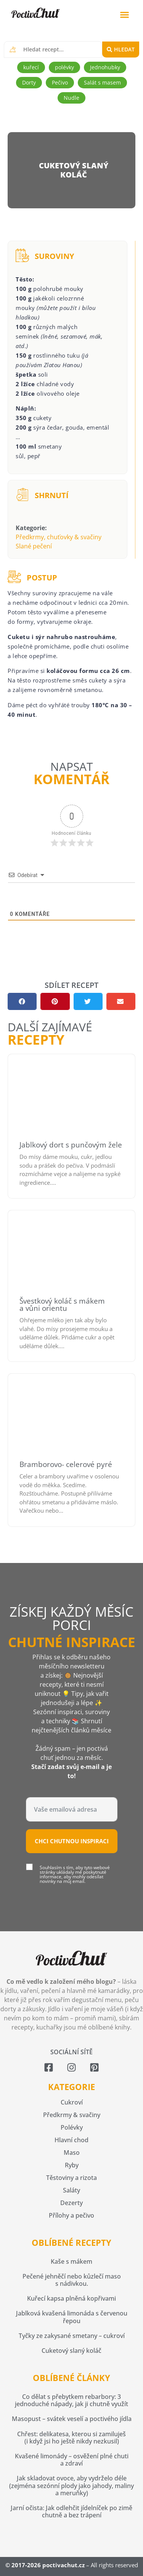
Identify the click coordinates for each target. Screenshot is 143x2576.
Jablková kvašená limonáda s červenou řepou (71, 2317)
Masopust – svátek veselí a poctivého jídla (72, 2419)
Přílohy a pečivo (71, 2215)
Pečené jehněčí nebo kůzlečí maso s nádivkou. (71, 2280)
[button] (124, 15)
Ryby (72, 2165)
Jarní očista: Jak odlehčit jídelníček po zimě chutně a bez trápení (71, 2511)
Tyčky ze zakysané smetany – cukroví (72, 2336)
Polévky (72, 2127)
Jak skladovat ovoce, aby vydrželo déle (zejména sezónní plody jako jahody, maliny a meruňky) (71, 2485)
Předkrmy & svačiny (71, 2115)
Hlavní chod (71, 2140)
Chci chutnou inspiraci (72, 1841)
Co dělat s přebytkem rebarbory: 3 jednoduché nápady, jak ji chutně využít (71, 2400)
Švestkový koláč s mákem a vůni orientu (62, 1304)
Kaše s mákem (71, 2261)
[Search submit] (120, 50)
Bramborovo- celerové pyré (65, 1464)
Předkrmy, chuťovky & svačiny (58, 537)
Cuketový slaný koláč (71, 2350)
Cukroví (72, 2102)
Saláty (71, 2190)
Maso (72, 2152)
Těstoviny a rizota (71, 2177)
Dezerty (71, 2203)
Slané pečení (34, 546)
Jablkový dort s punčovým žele (70, 1145)
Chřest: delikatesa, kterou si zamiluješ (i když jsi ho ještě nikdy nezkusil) (71, 2437)
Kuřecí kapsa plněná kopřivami (71, 2298)
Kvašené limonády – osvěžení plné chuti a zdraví (72, 2459)
